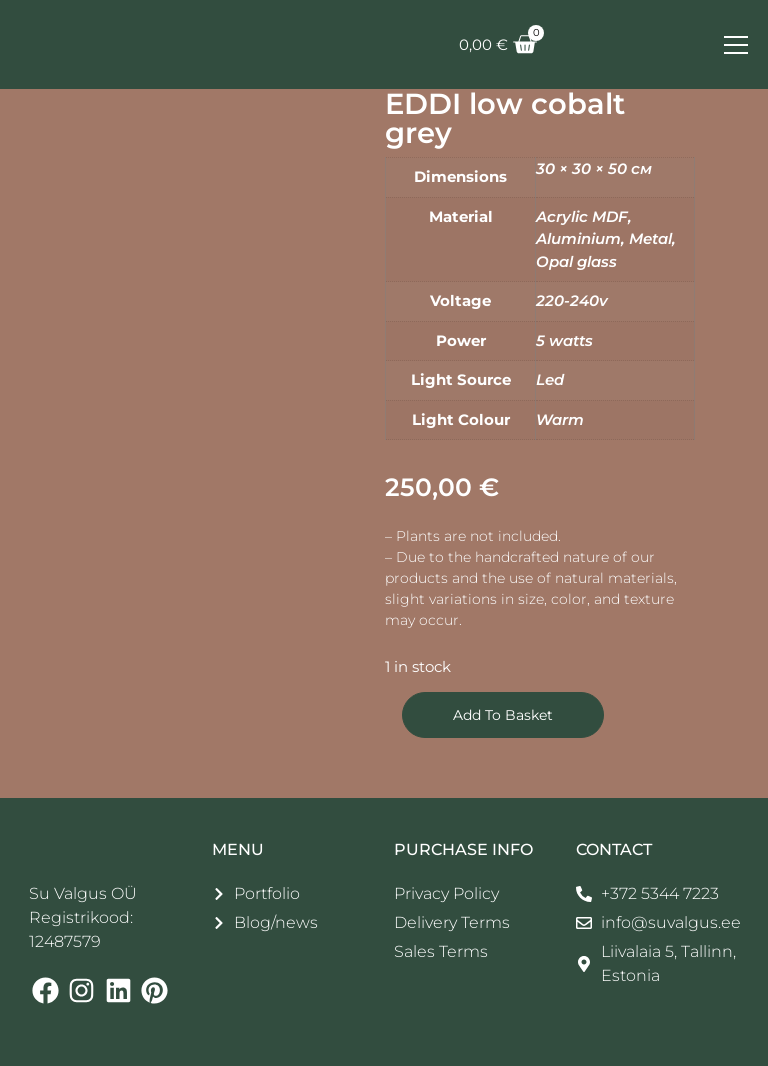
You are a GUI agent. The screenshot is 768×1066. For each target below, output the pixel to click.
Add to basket (503, 715)
